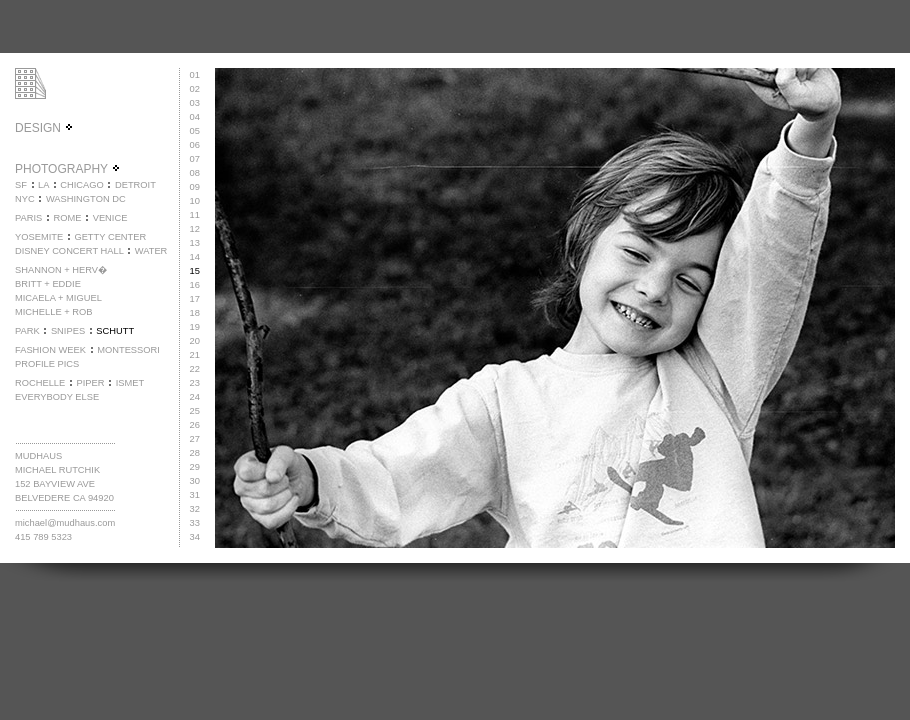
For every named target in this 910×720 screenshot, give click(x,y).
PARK (27, 331)
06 (195, 145)
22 (195, 369)
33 (195, 523)
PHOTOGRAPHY (68, 169)
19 (195, 327)
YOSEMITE (39, 237)
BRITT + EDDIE (48, 284)
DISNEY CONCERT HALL (69, 251)
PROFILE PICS (47, 364)
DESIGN (44, 128)
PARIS (28, 218)
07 (195, 159)
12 (195, 229)
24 (195, 397)
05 (195, 131)
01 (195, 75)
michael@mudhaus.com (65, 523)
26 (195, 425)
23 (195, 383)
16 (195, 285)
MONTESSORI (128, 350)
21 (195, 355)
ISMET (130, 383)
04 (195, 117)
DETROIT (135, 185)
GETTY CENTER (110, 237)
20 (195, 341)
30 (195, 481)
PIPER (90, 383)
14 (195, 257)
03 (195, 103)
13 (195, 243)
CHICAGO (82, 185)
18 (195, 313)
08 (195, 173)
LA (43, 185)
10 (195, 201)
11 (195, 215)
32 (195, 509)
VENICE (110, 218)
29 (195, 467)
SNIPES (68, 331)
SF (21, 185)
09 (195, 187)
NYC (25, 199)
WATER (151, 251)
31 (195, 495)
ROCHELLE (40, 383)
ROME (67, 218)
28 (195, 453)
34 (195, 537)
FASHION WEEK (50, 350)
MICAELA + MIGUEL (58, 298)
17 (195, 299)
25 (195, 411)
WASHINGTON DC (86, 199)
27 (195, 439)
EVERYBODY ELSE (57, 397)
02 (195, 89)
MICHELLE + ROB (54, 312)
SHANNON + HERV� (61, 270)
